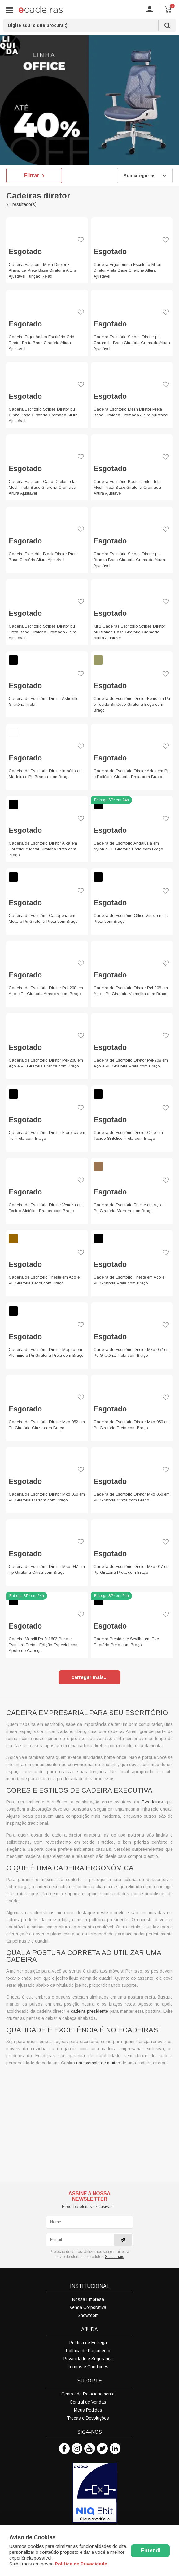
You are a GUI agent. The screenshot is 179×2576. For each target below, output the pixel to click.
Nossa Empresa (88, 2299)
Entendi (150, 2550)
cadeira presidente (89, 2011)
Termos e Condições (88, 2366)
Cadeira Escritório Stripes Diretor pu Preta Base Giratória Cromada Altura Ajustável (42, 632)
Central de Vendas (88, 2401)
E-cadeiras (152, 1801)
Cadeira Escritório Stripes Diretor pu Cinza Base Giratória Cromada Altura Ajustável (43, 415)
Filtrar (34, 175)
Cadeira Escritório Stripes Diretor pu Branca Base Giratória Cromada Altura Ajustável (129, 559)
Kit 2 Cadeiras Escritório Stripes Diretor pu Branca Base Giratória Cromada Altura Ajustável (129, 632)
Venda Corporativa (88, 2307)
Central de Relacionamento (88, 2393)
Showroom (88, 2315)
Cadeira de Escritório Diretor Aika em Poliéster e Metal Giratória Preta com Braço (43, 849)
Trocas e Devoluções (88, 2418)
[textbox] (89, 25)
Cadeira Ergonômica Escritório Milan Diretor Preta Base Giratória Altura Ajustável (127, 270)
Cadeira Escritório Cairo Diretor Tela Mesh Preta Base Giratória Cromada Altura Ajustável (42, 487)
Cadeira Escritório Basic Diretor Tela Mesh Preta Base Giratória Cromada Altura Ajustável (127, 487)
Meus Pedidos (88, 2410)
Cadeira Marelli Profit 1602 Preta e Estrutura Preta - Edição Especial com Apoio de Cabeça (44, 1645)
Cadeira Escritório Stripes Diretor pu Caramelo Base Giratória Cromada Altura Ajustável (132, 342)
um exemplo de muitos (98, 2062)
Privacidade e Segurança (88, 2358)
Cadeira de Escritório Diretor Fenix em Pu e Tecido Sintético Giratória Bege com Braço (132, 704)
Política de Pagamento (88, 2350)
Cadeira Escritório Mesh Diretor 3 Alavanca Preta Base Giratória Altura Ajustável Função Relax (42, 270)
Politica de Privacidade (81, 2563)
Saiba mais (114, 2257)
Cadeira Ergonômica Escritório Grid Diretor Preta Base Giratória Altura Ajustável (41, 342)
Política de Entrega (88, 2342)
